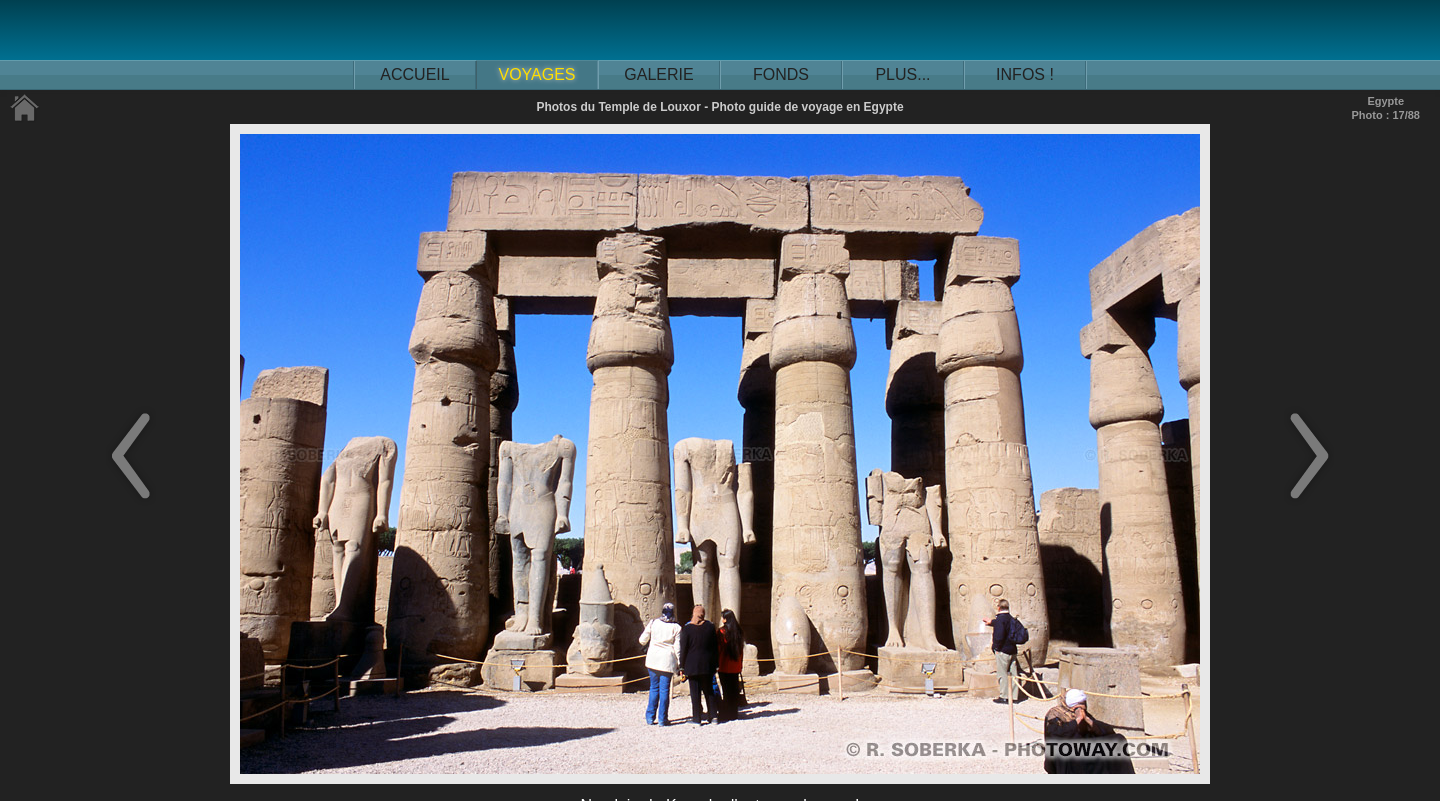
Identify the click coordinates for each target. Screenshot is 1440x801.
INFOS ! (1025, 74)
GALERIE (658, 74)
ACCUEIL (414, 74)
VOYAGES (536, 74)
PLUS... (902, 74)
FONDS (781, 74)
